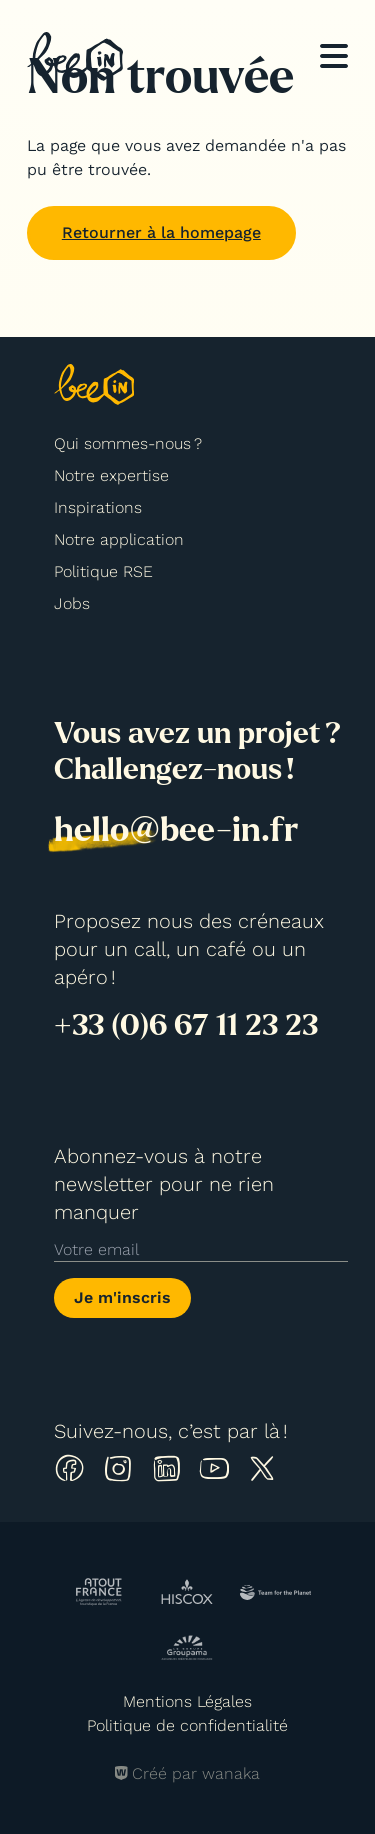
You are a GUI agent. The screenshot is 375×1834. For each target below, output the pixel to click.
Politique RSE (103, 571)
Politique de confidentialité (187, 1725)
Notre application (119, 539)
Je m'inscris (122, 1297)
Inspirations (98, 507)
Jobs (72, 603)
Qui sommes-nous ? (128, 443)
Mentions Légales (187, 1701)
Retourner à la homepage (161, 232)
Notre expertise (111, 475)
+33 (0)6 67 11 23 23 (186, 1025)
